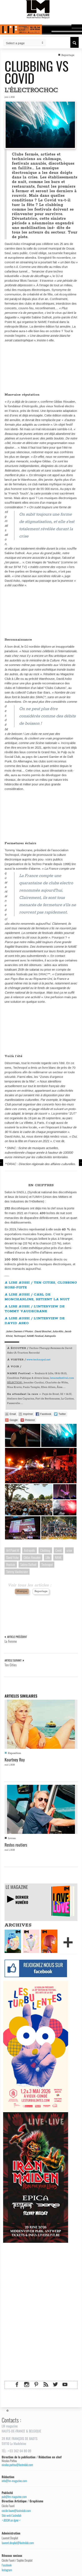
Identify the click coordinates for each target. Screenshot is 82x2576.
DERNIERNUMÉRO (22, 1899)
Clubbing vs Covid (36, 71)
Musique (22, 1591)
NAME (58, 1557)
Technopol (47, 1564)
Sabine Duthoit (28, 1564)
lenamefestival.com (62, 1378)
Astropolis (29, 1550)
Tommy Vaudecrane (17, 1571)
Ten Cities (11, 1665)
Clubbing (45, 1550)
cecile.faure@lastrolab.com (16, 2510)
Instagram (7, 2570)
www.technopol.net (38, 1359)
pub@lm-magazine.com (14, 2496)
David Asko (12, 1557)
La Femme (11, 1641)
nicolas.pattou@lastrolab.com (17, 2465)
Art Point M (12, 1550)
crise (69, 1550)
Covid (58, 1550)
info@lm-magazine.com (14, 2481)
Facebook (7, 2565)
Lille (48, 1557)
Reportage (67, 55)
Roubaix (10, 1564)
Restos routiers (16, 1845)
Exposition (14, 1753)
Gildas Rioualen (32, 1557)
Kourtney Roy (15, 1759)
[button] (74, 42)
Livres (12, 1838)
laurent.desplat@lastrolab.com (18, 2542)
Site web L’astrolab (11, 2515)
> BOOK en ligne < (11, 2520)
